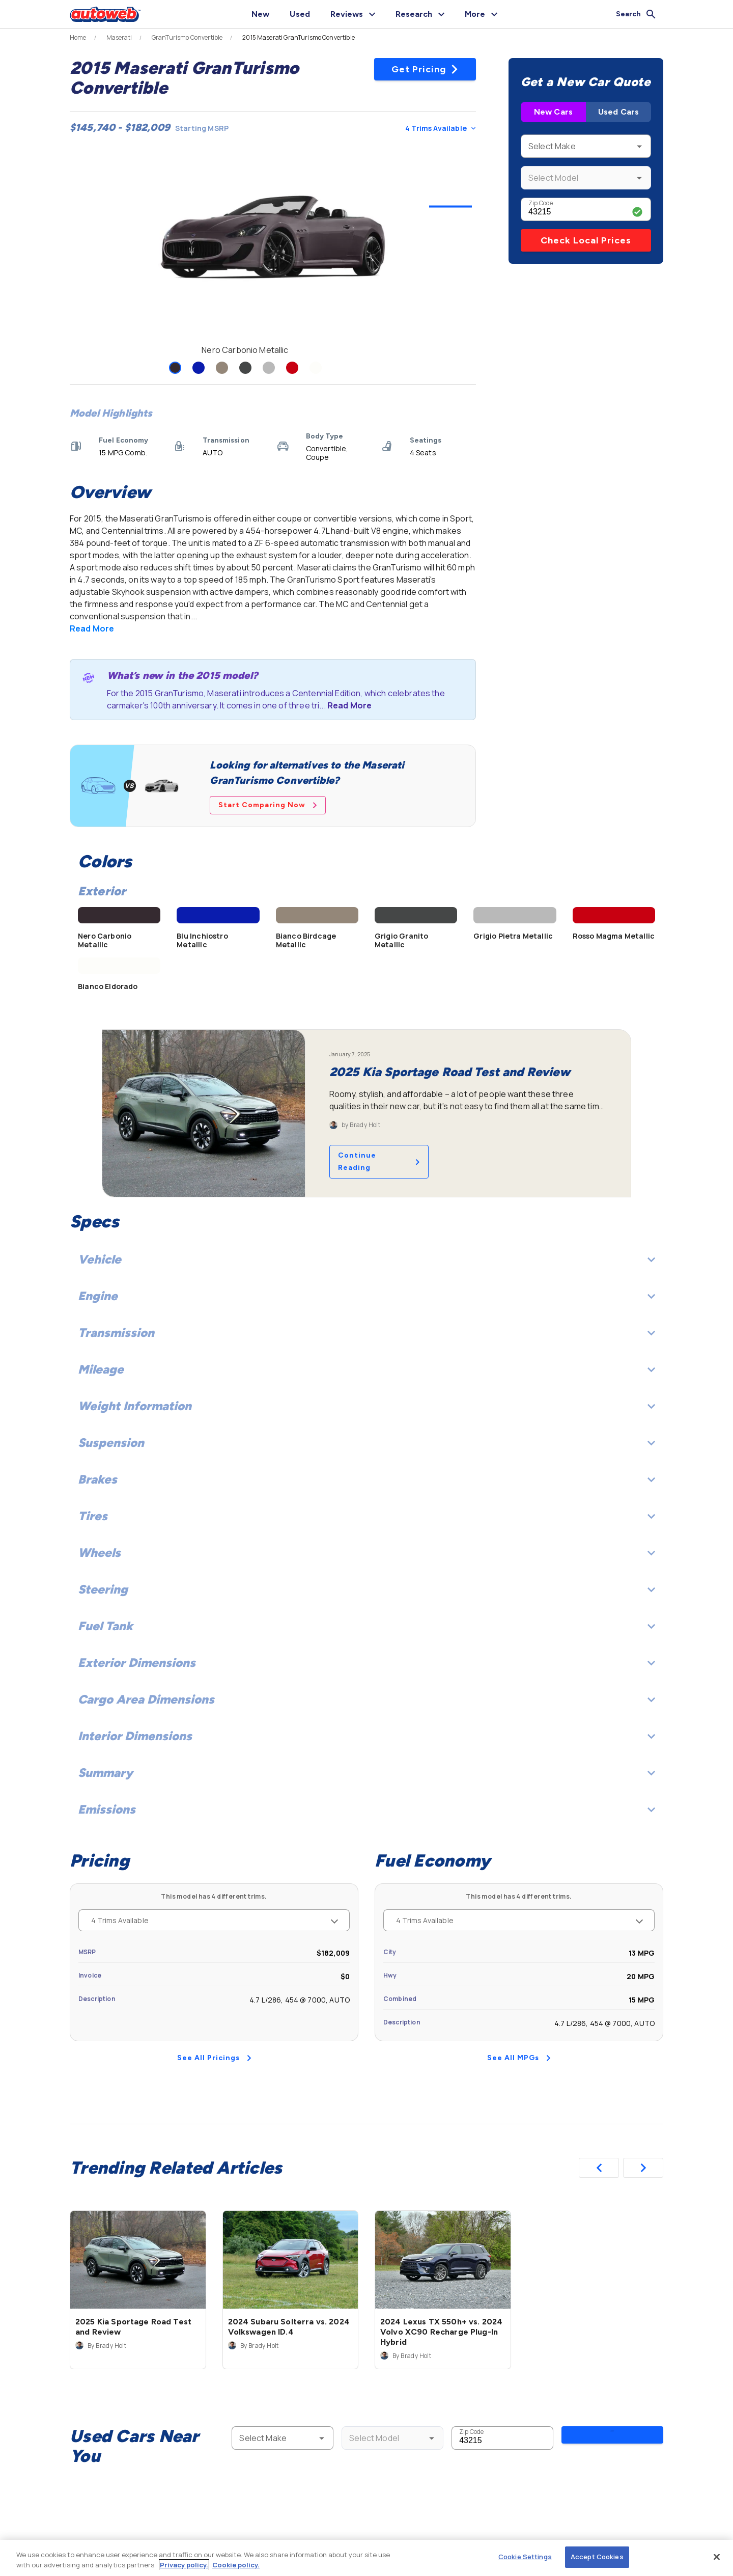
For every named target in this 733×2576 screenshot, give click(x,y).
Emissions (366, 1809)
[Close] (717, 2556)
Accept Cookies (597, 2556)
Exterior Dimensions (366, 1662)
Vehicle (366, 1259)
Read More (92, 628)
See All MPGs (519, 2057)
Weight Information (366, 1406)
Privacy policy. (184, 2564)
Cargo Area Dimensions (366, 1699)
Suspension (366, 1442)
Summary (366, 1772)
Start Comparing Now (267, 805)
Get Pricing (425, 69)
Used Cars (618, 112)
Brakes (366, 1479)
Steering (366, 1589)
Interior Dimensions (366, 1736)
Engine (366, 1296)
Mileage (366, 1369)
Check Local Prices (586, 240)
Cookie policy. (236, 2564)
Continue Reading (379, 1161)
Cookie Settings (525, 2556)
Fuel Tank (366, 1626)
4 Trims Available (440, 128)
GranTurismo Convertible (187, 38)
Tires (366, 1516)
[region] (366, 2558)
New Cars (553, 112)
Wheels (366, 1552)
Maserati (119, 38)
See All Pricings (214, 2057)
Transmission (366, 1332)
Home (78, 38)
